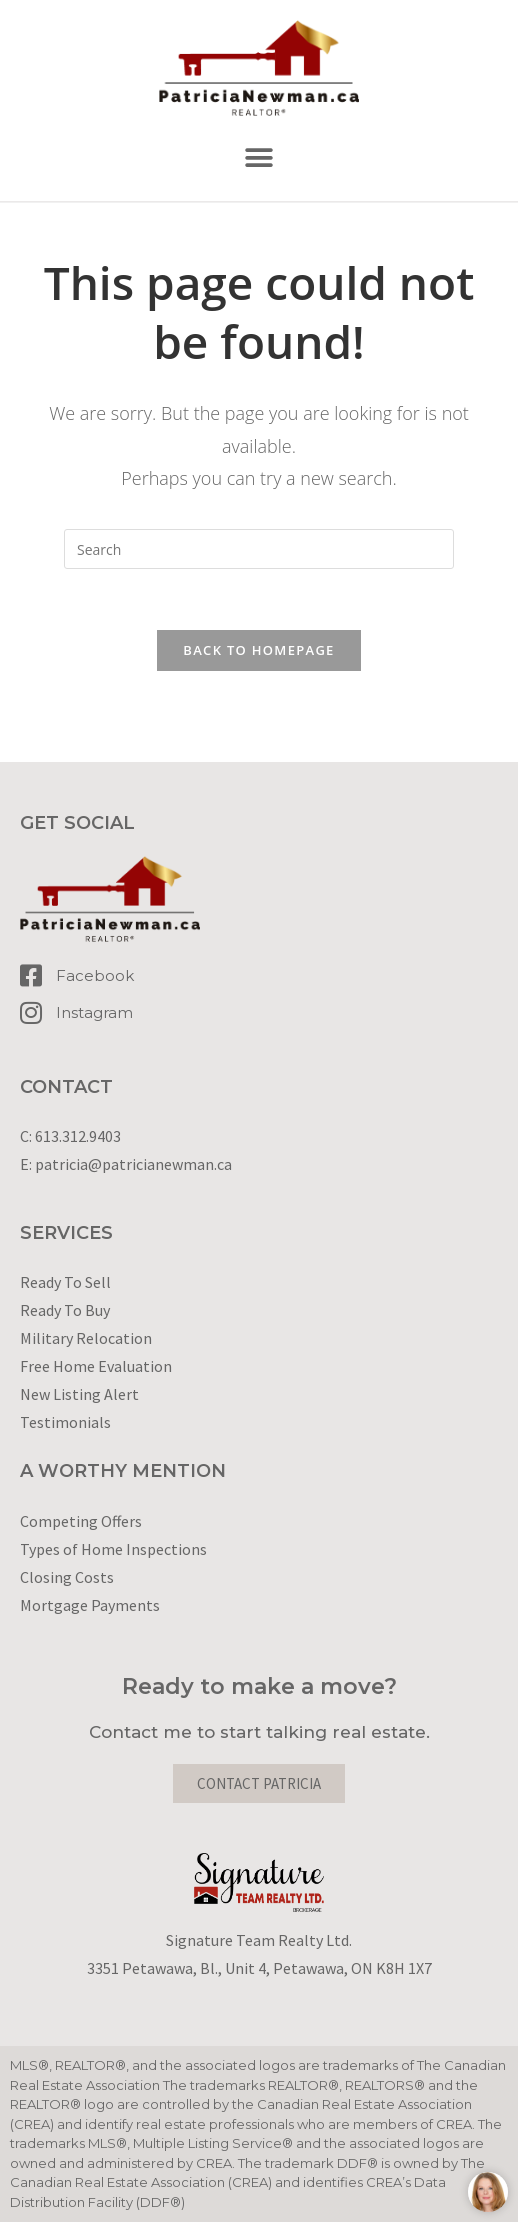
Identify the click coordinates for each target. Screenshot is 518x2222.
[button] (259, 158)
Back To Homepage (258, 650)
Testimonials (65, 1422)
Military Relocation (86, 1338)
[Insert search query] (259, 549)
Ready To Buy (65, 1310)
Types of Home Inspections (113, 1549)
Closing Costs (67, 1577)
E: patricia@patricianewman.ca (126, 1164)
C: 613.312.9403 (70, 1136)
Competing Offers (81, 1521)
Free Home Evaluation (96, 1366)
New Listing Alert (79, 1394)
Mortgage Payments (90, 1605)
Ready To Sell (65, 1282)
